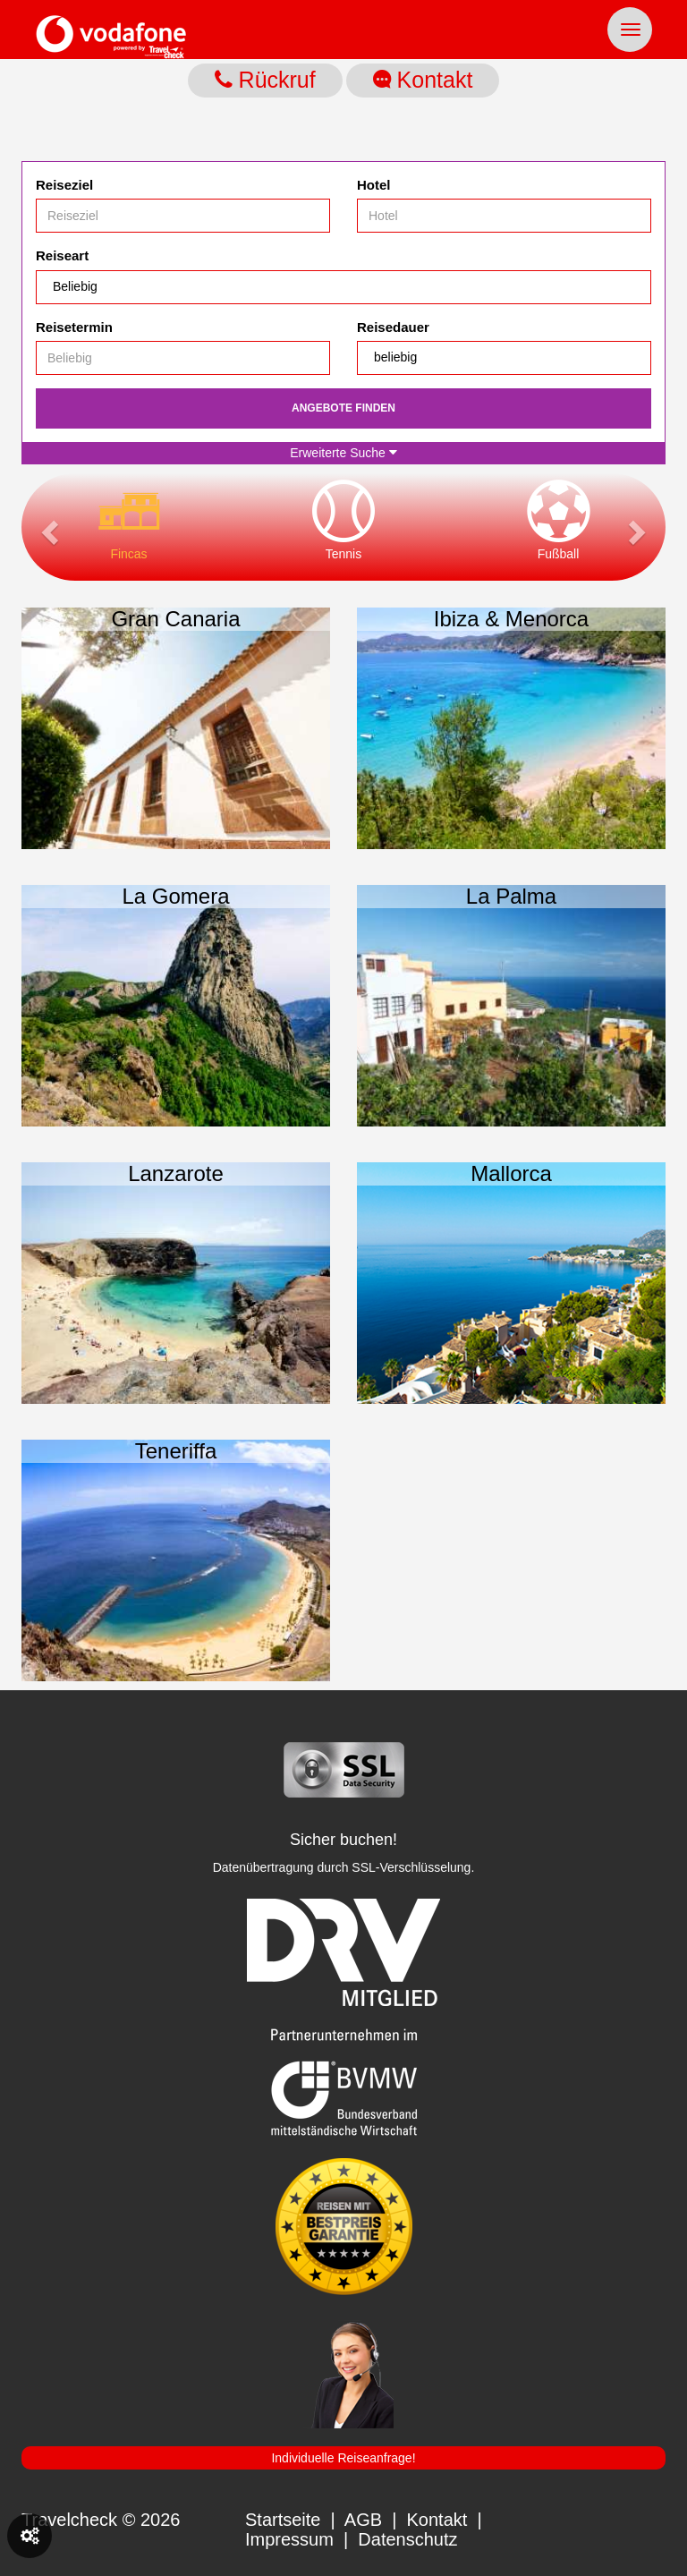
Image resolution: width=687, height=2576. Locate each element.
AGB (363, 2519)
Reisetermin (74, 327)
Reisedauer (393, 327)
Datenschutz (407, 2539)
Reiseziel (64, 184)
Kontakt (423, 79)
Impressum (289, 2539)
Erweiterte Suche (343, 453)
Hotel (374, 184)
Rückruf (265, 79)
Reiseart (62, 255)
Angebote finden (343, 408)
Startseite (282, 2519)
